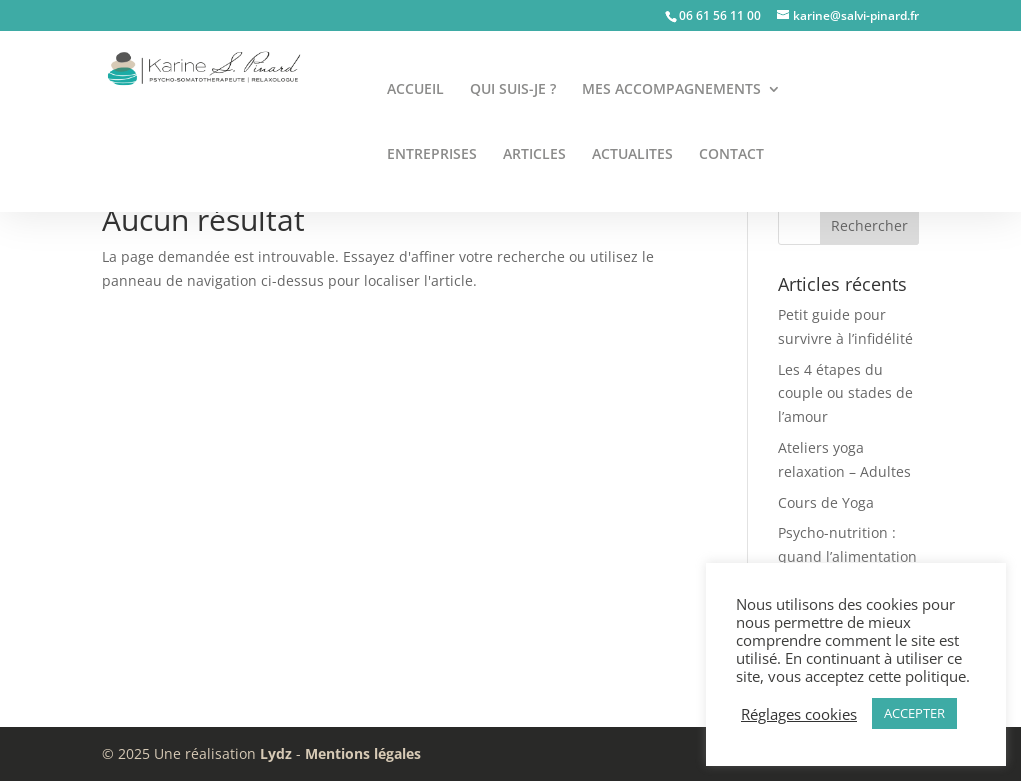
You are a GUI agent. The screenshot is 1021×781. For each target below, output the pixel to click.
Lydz (276, 753)
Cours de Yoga (826, 502)
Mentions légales (363, 753)
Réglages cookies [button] (799, 714)
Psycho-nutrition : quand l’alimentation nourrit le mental (847, 556)
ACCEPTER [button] (914, 713)
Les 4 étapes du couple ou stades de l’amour (845, 393)
